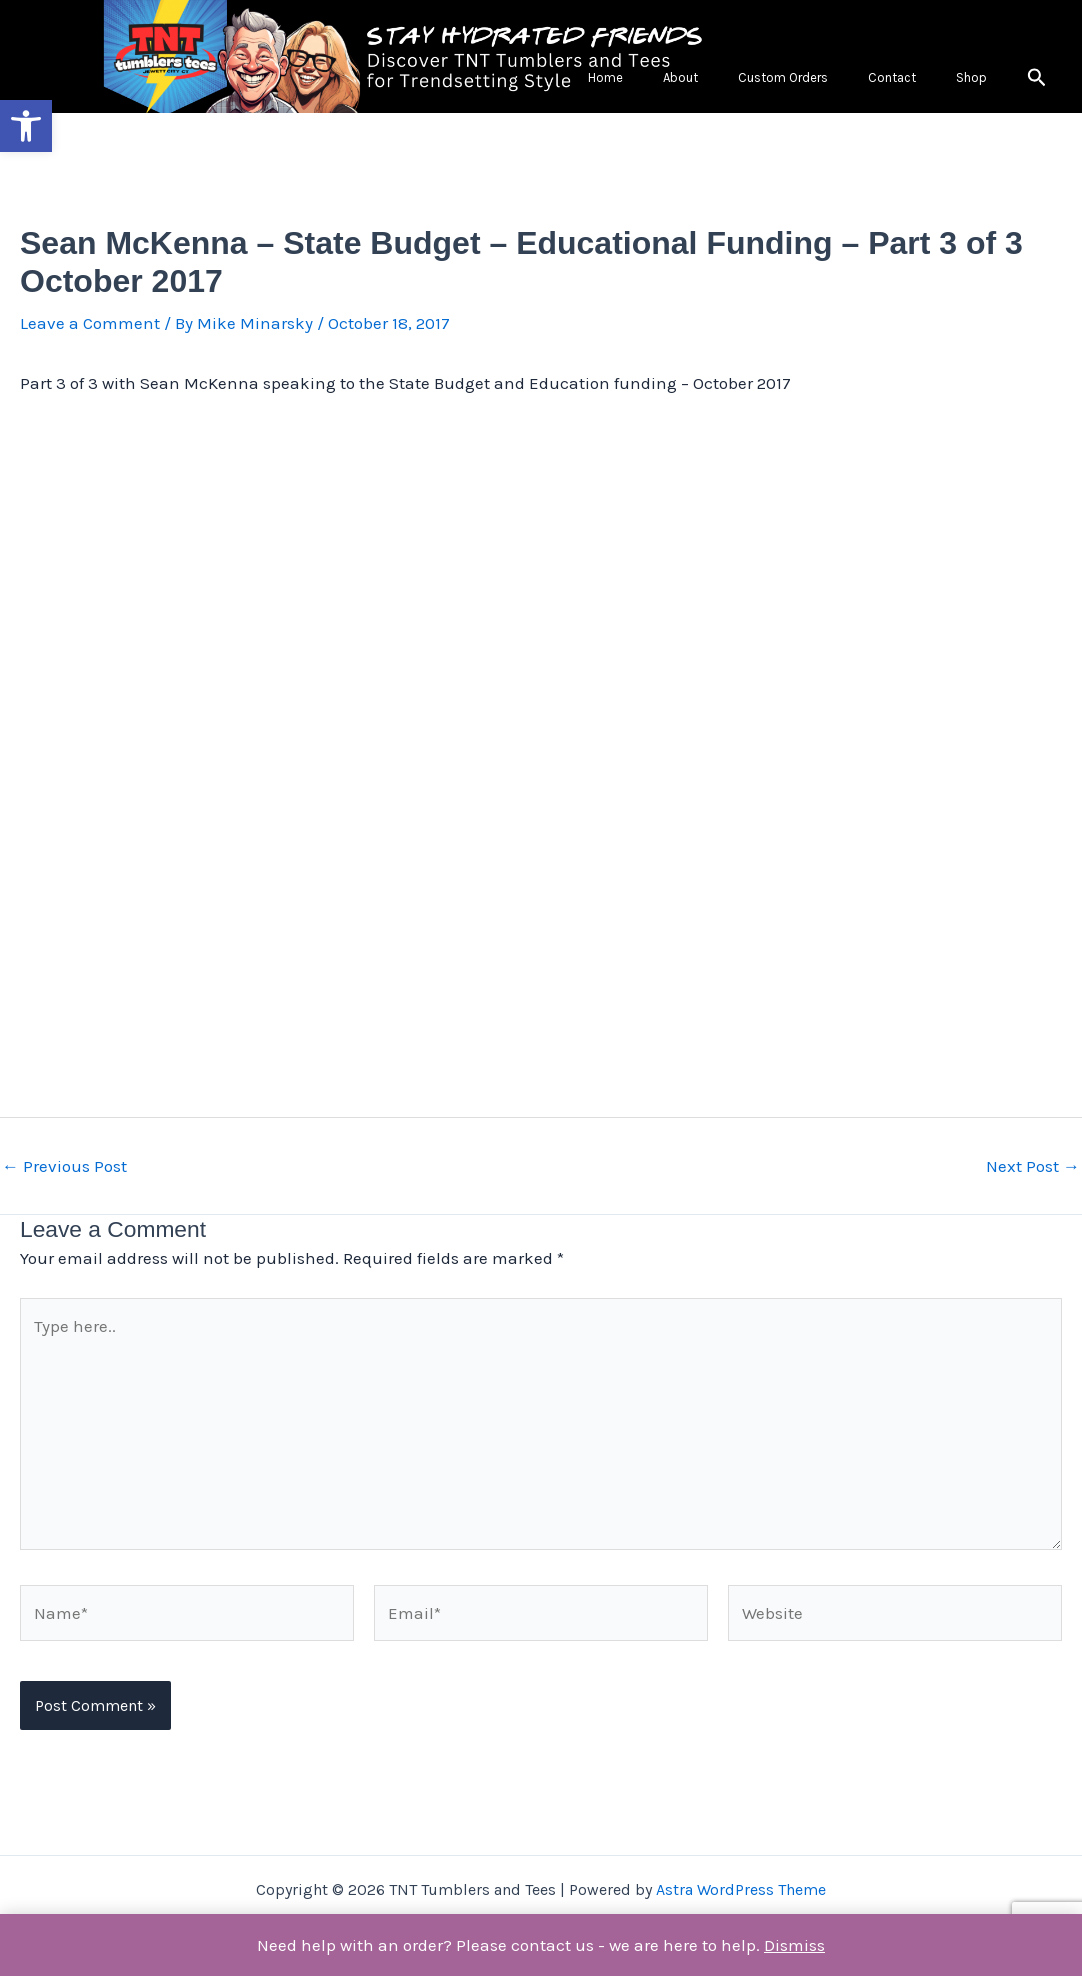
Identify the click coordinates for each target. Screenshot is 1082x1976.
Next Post (1033, 1172)
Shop (988, 80)
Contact (943, 80)
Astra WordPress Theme (741, 1889)
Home (758, 80)
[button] (26, 126)
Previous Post (64, 1172)
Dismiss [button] (794, 1945)
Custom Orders (868, 80)
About (799, 80)
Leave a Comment (90, 329)
